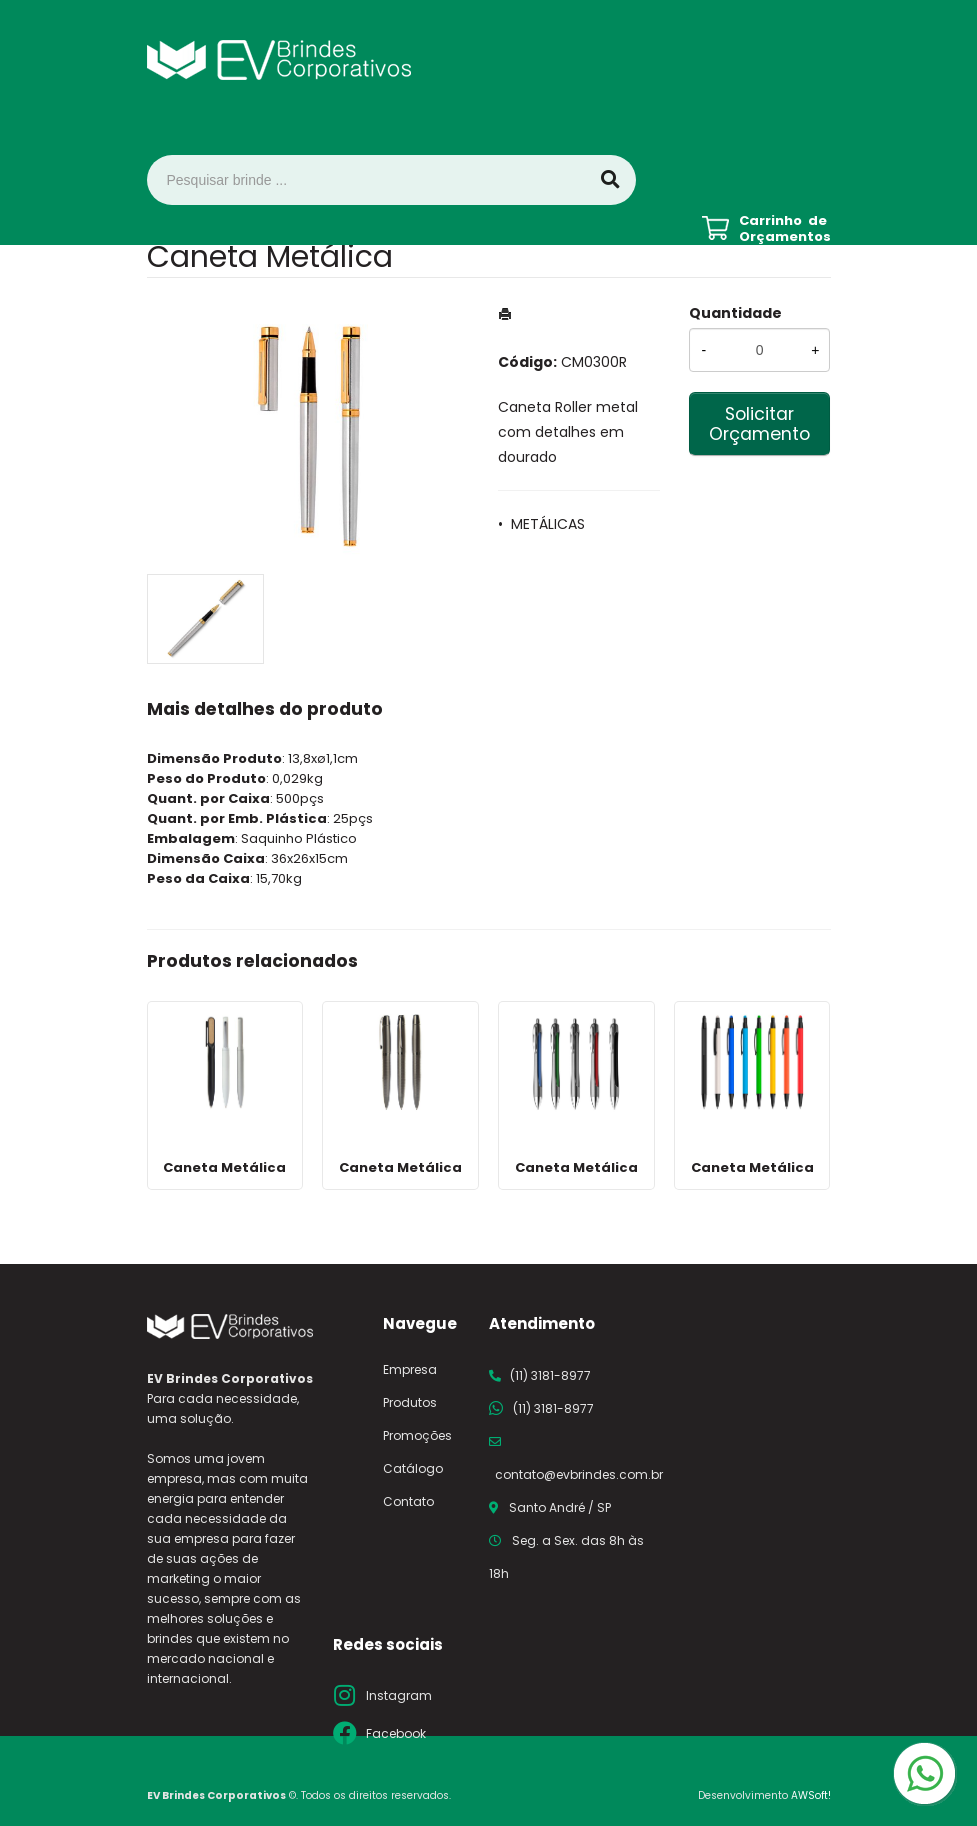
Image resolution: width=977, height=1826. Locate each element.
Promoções (417, 1435)
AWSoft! (811, 1795)
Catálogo (413, 1468)
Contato (408, 1501)
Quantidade (735, 313)
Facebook (396, 1733)
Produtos (410, 1402)
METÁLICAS (548, 524)
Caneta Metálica (224, 1167)
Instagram (399, 1695)
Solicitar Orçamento (759, 424)
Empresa (410, 1369)
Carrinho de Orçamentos (785, 229)
